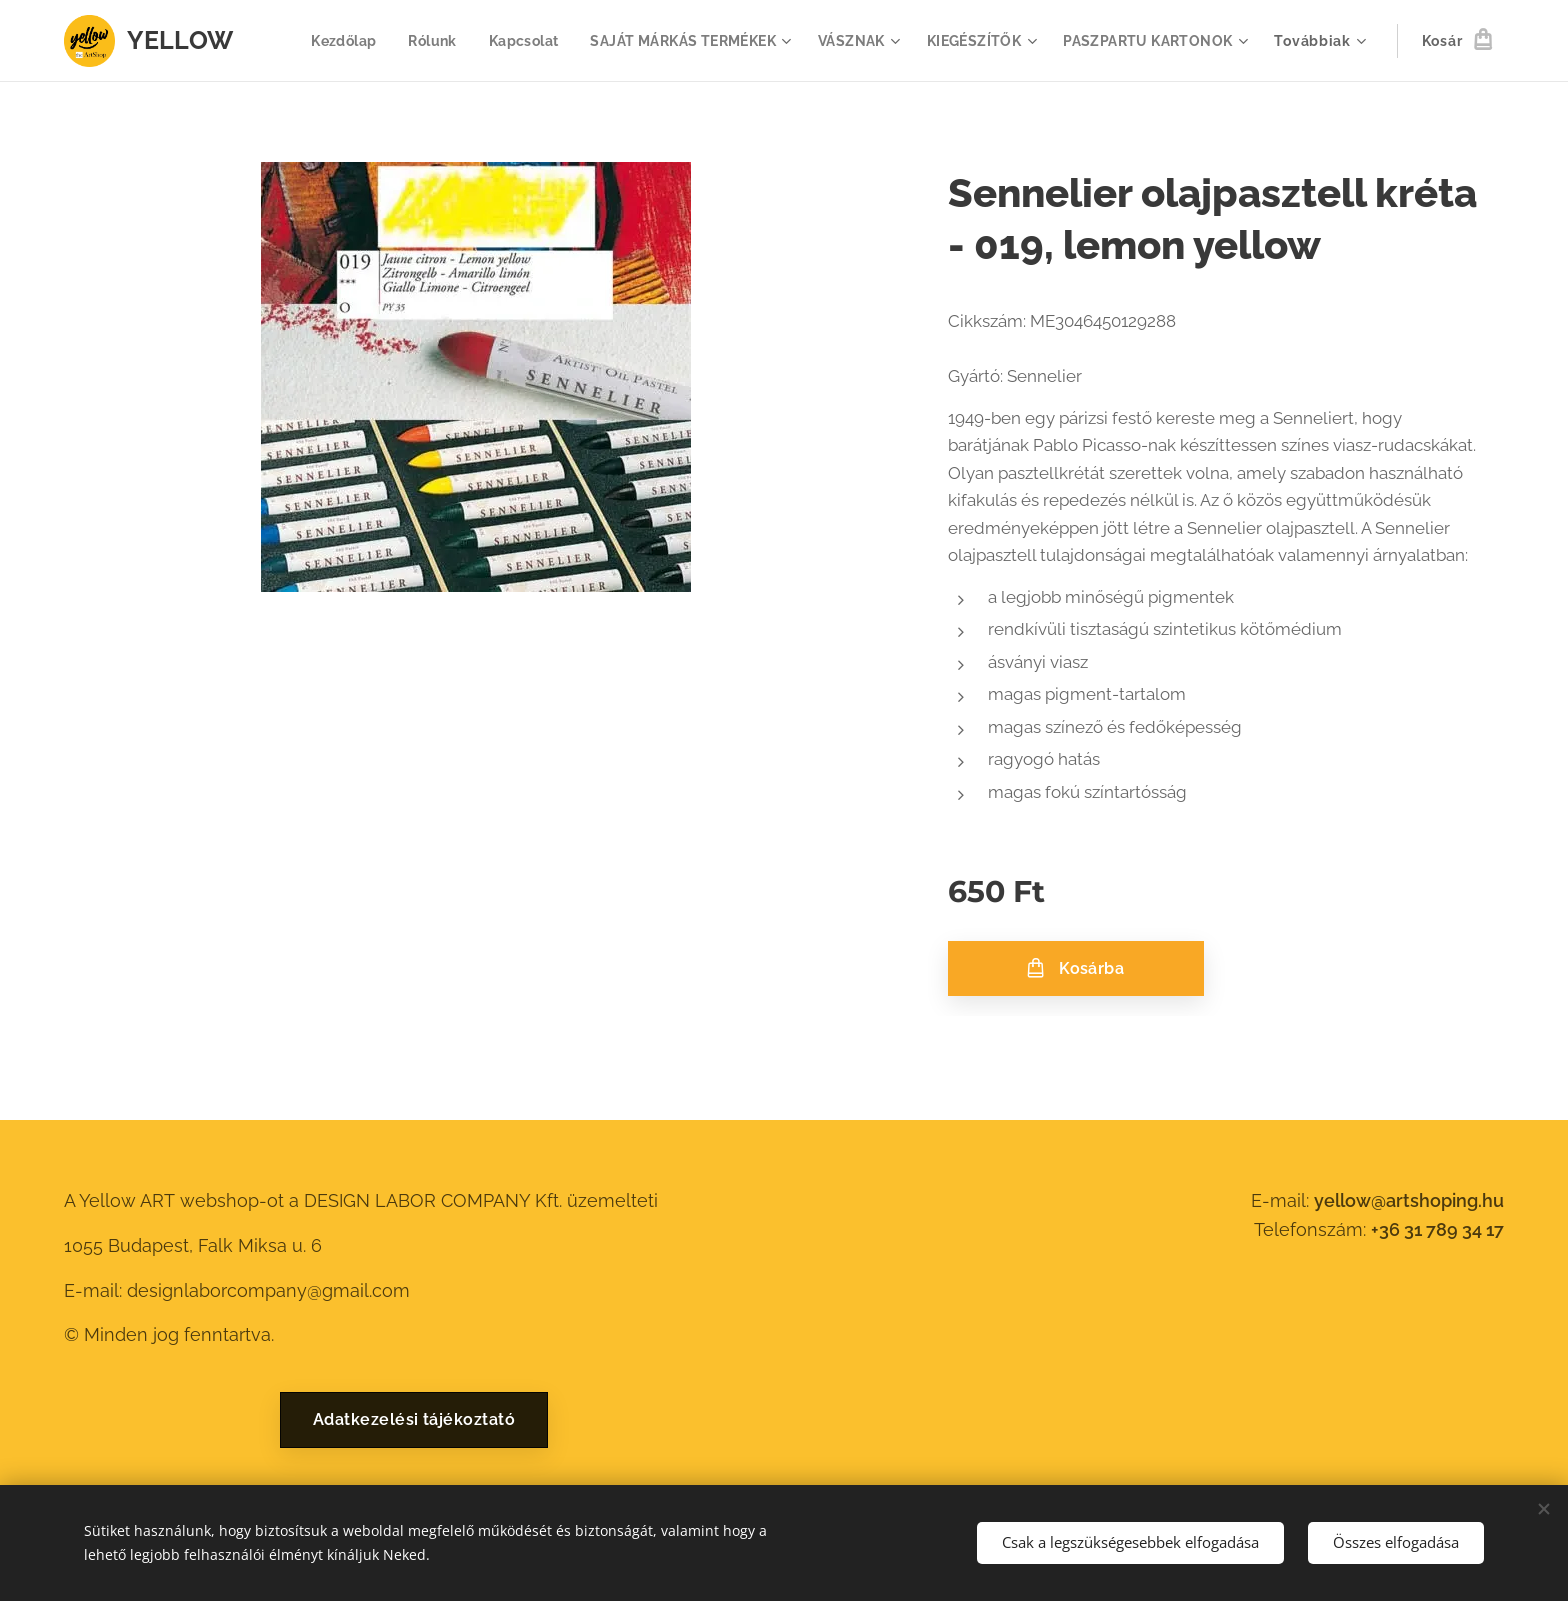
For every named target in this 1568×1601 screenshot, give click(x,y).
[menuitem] (326, 41)
